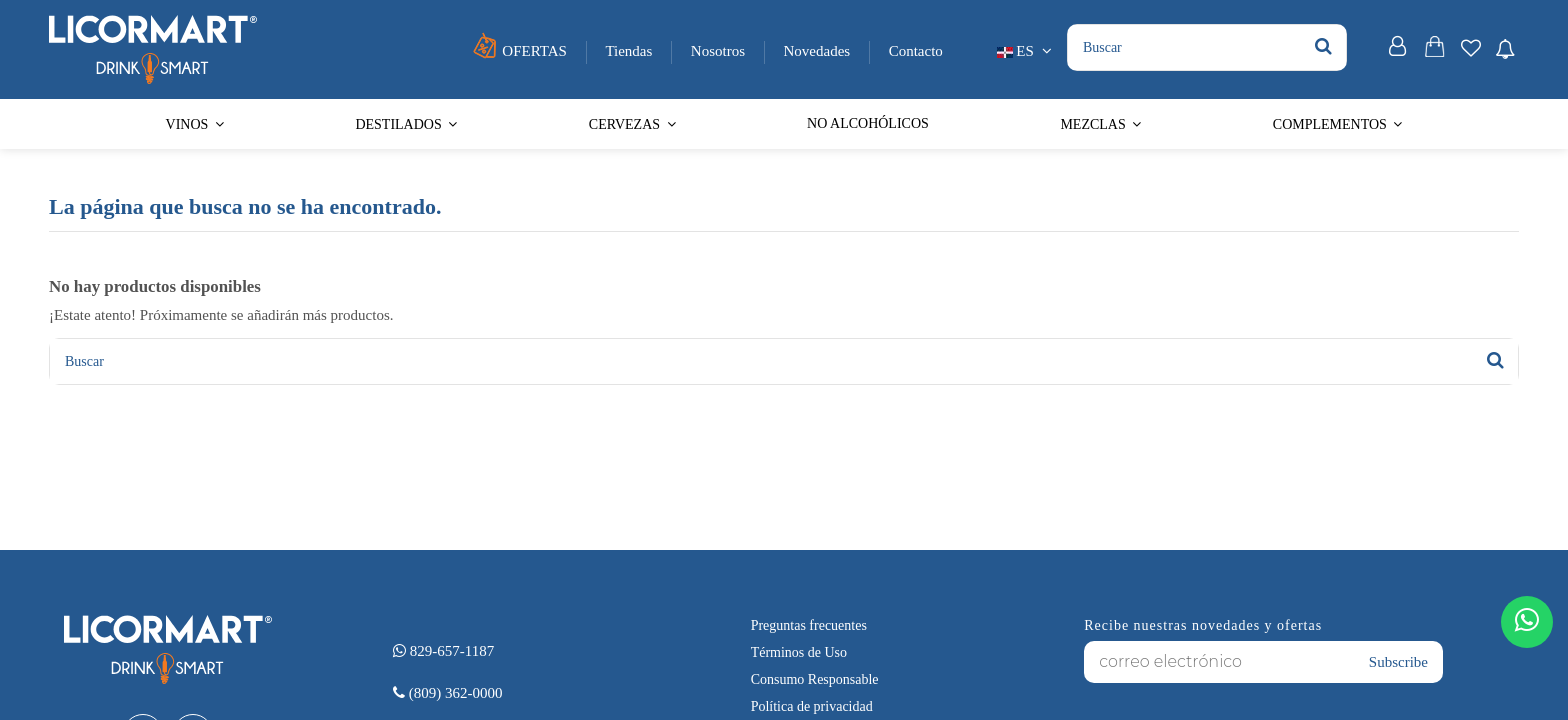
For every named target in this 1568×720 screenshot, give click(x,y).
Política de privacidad (812, 706)
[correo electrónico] (1219, 662)
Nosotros (720, 51)
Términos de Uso (799, 652)
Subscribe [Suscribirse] (1398, 662)
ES (1027, 51)
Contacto (916, 51)
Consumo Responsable (815, 679)
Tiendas (630, 51)
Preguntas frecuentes (809, 625)
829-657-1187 (443, 651)
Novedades (819, 51)
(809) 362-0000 (448, 693)
